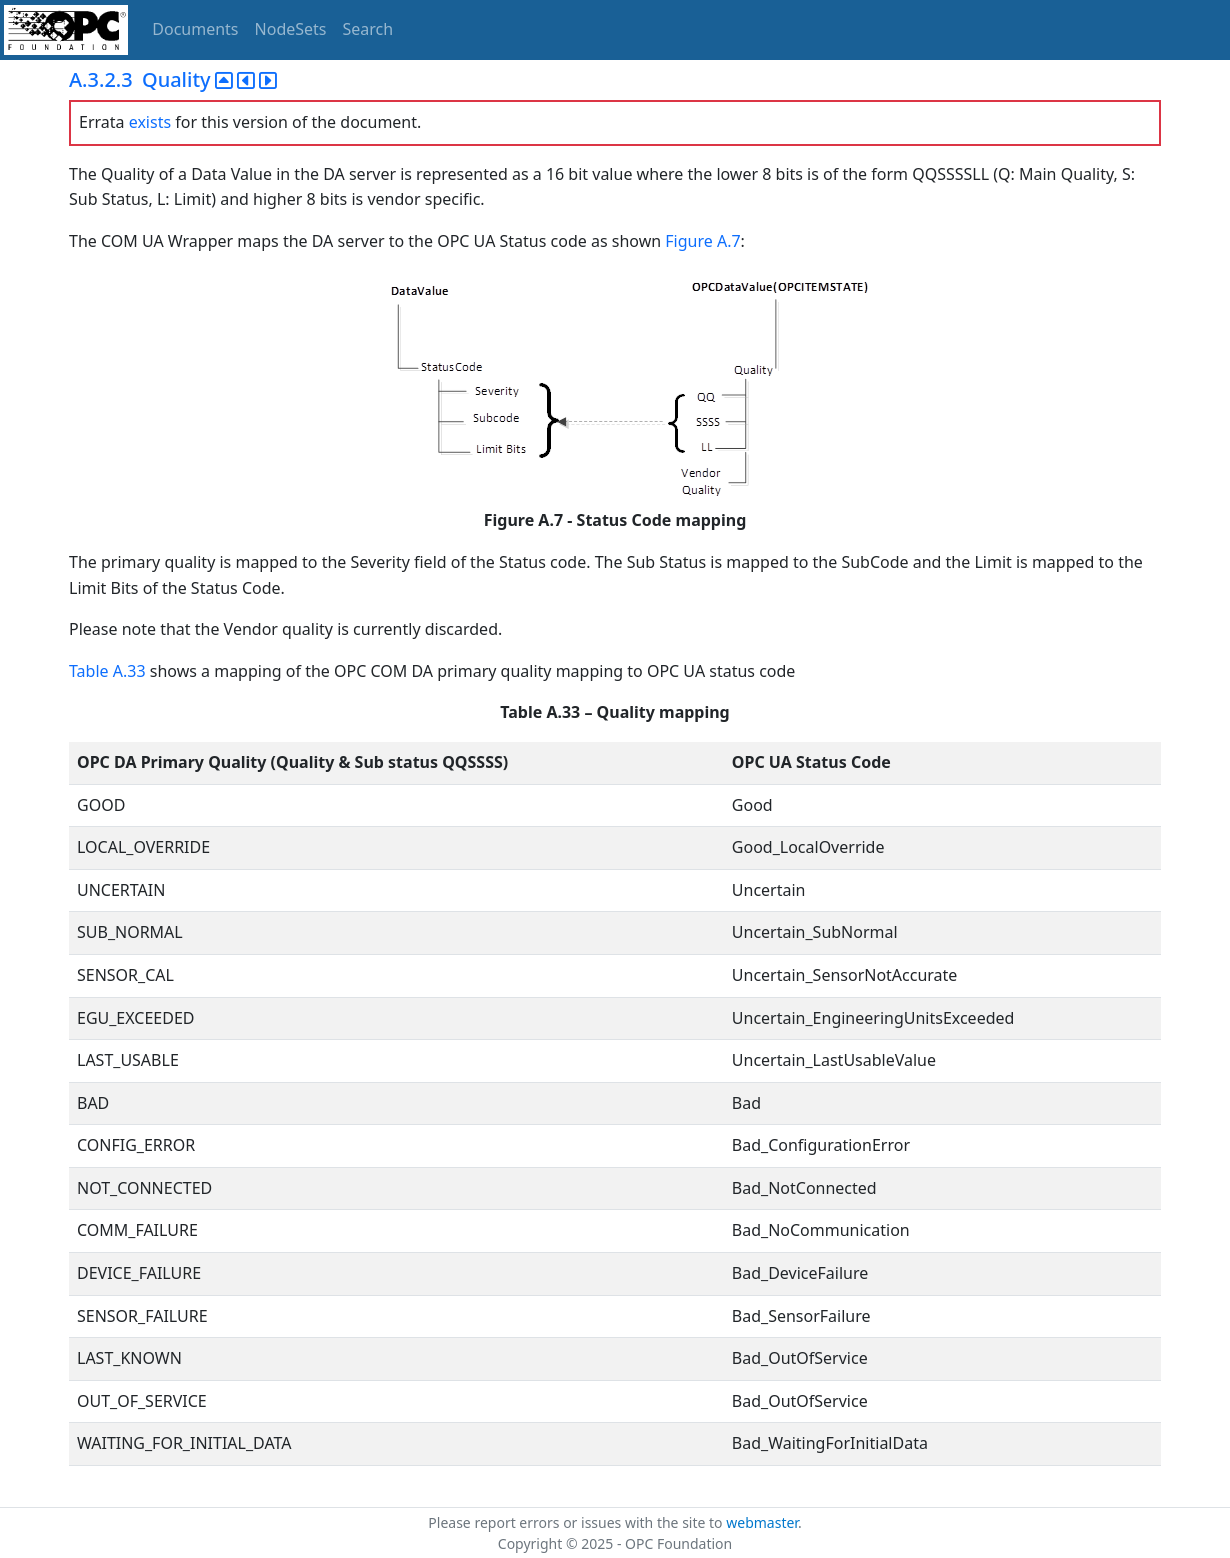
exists (150, 122)
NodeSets (291, 29)
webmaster (762, 1522)
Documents (195, 29)
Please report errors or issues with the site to (577, 1522)
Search (368, 29)
